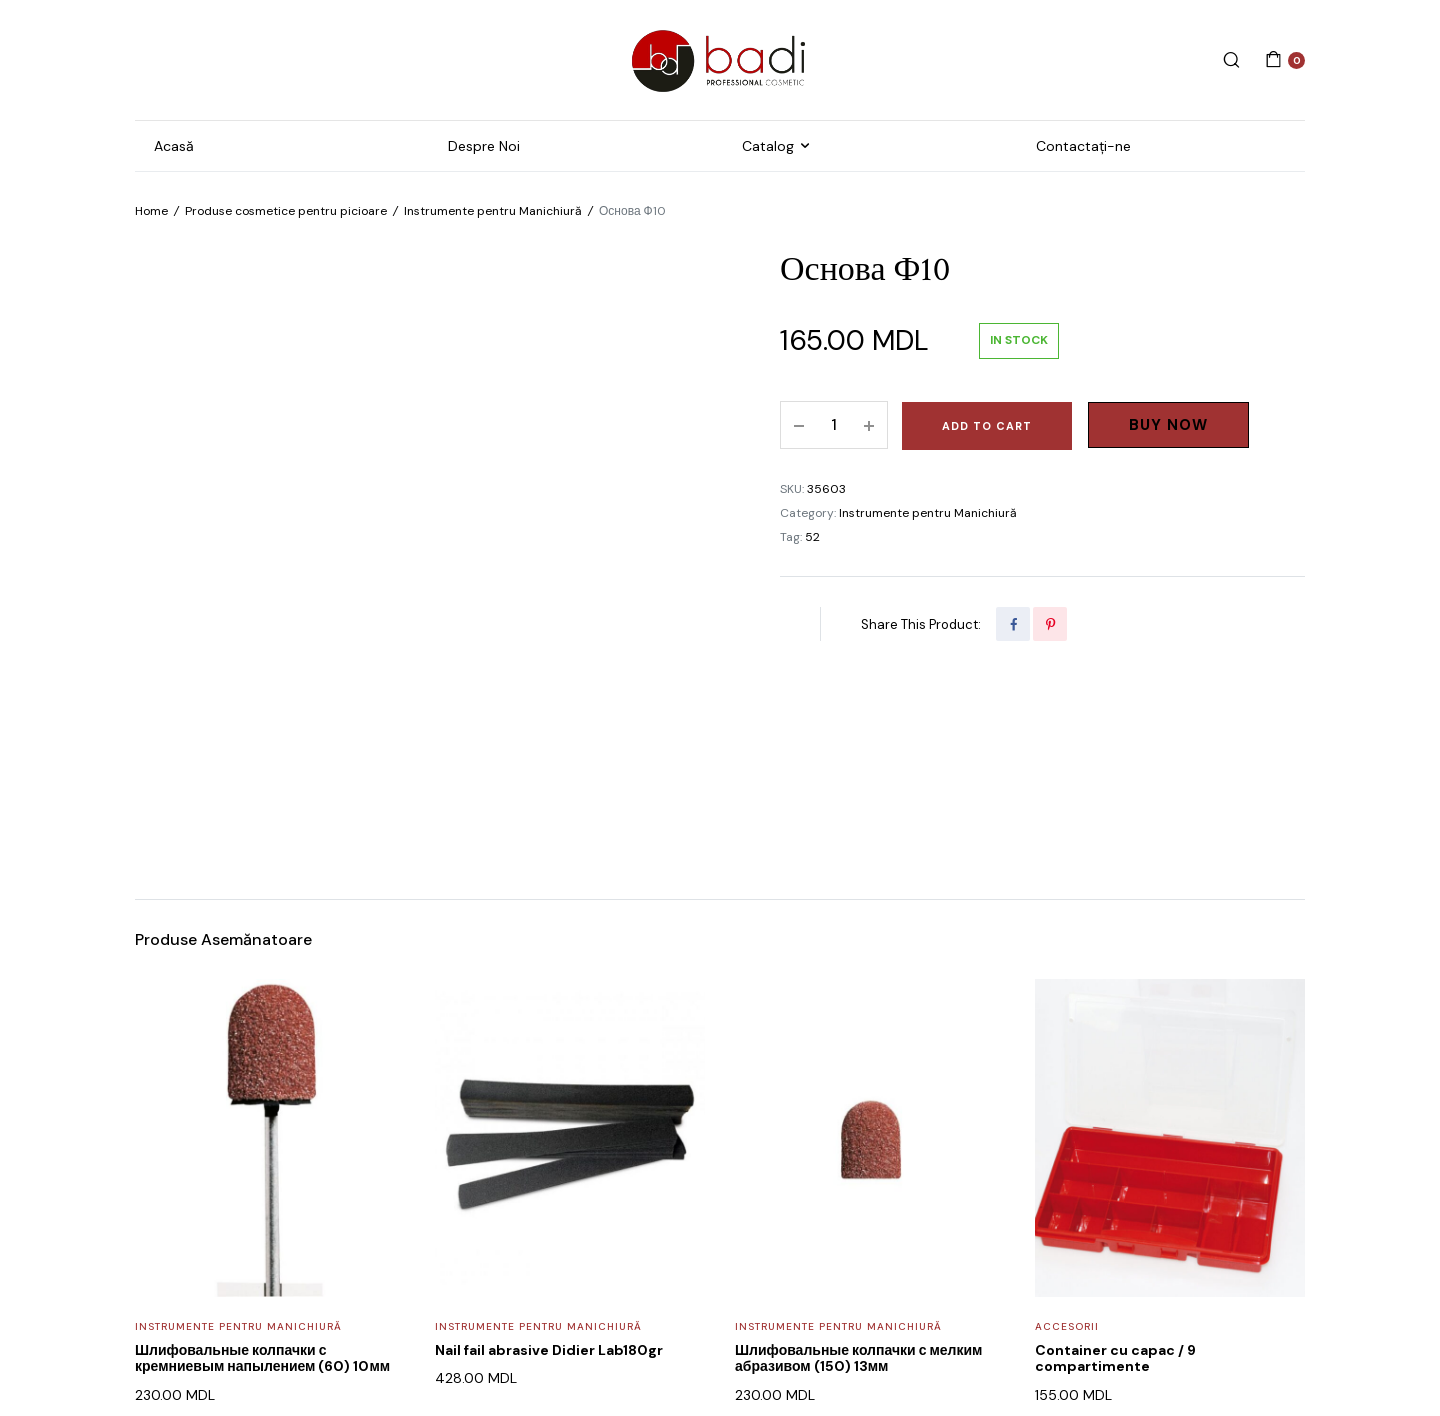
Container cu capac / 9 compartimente (1115, 1160)
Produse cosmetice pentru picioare (286, 211)
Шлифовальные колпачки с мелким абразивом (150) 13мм (858, 1160)
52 (812, 537)
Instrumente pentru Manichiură (493, 211)
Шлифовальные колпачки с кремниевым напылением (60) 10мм (262, 1160)
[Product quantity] (834, 425)
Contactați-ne (1083, 146)
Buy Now (1168, 425)
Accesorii (1067, 1128)
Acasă (174, 146)
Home (151, 211)
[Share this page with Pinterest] (1050, 624)
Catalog (768, 146)
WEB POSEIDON (592, 1343)
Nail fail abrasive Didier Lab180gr (549, 1152)
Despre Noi (484, 146)
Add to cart (987, 426)
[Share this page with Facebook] (1013, 624)
